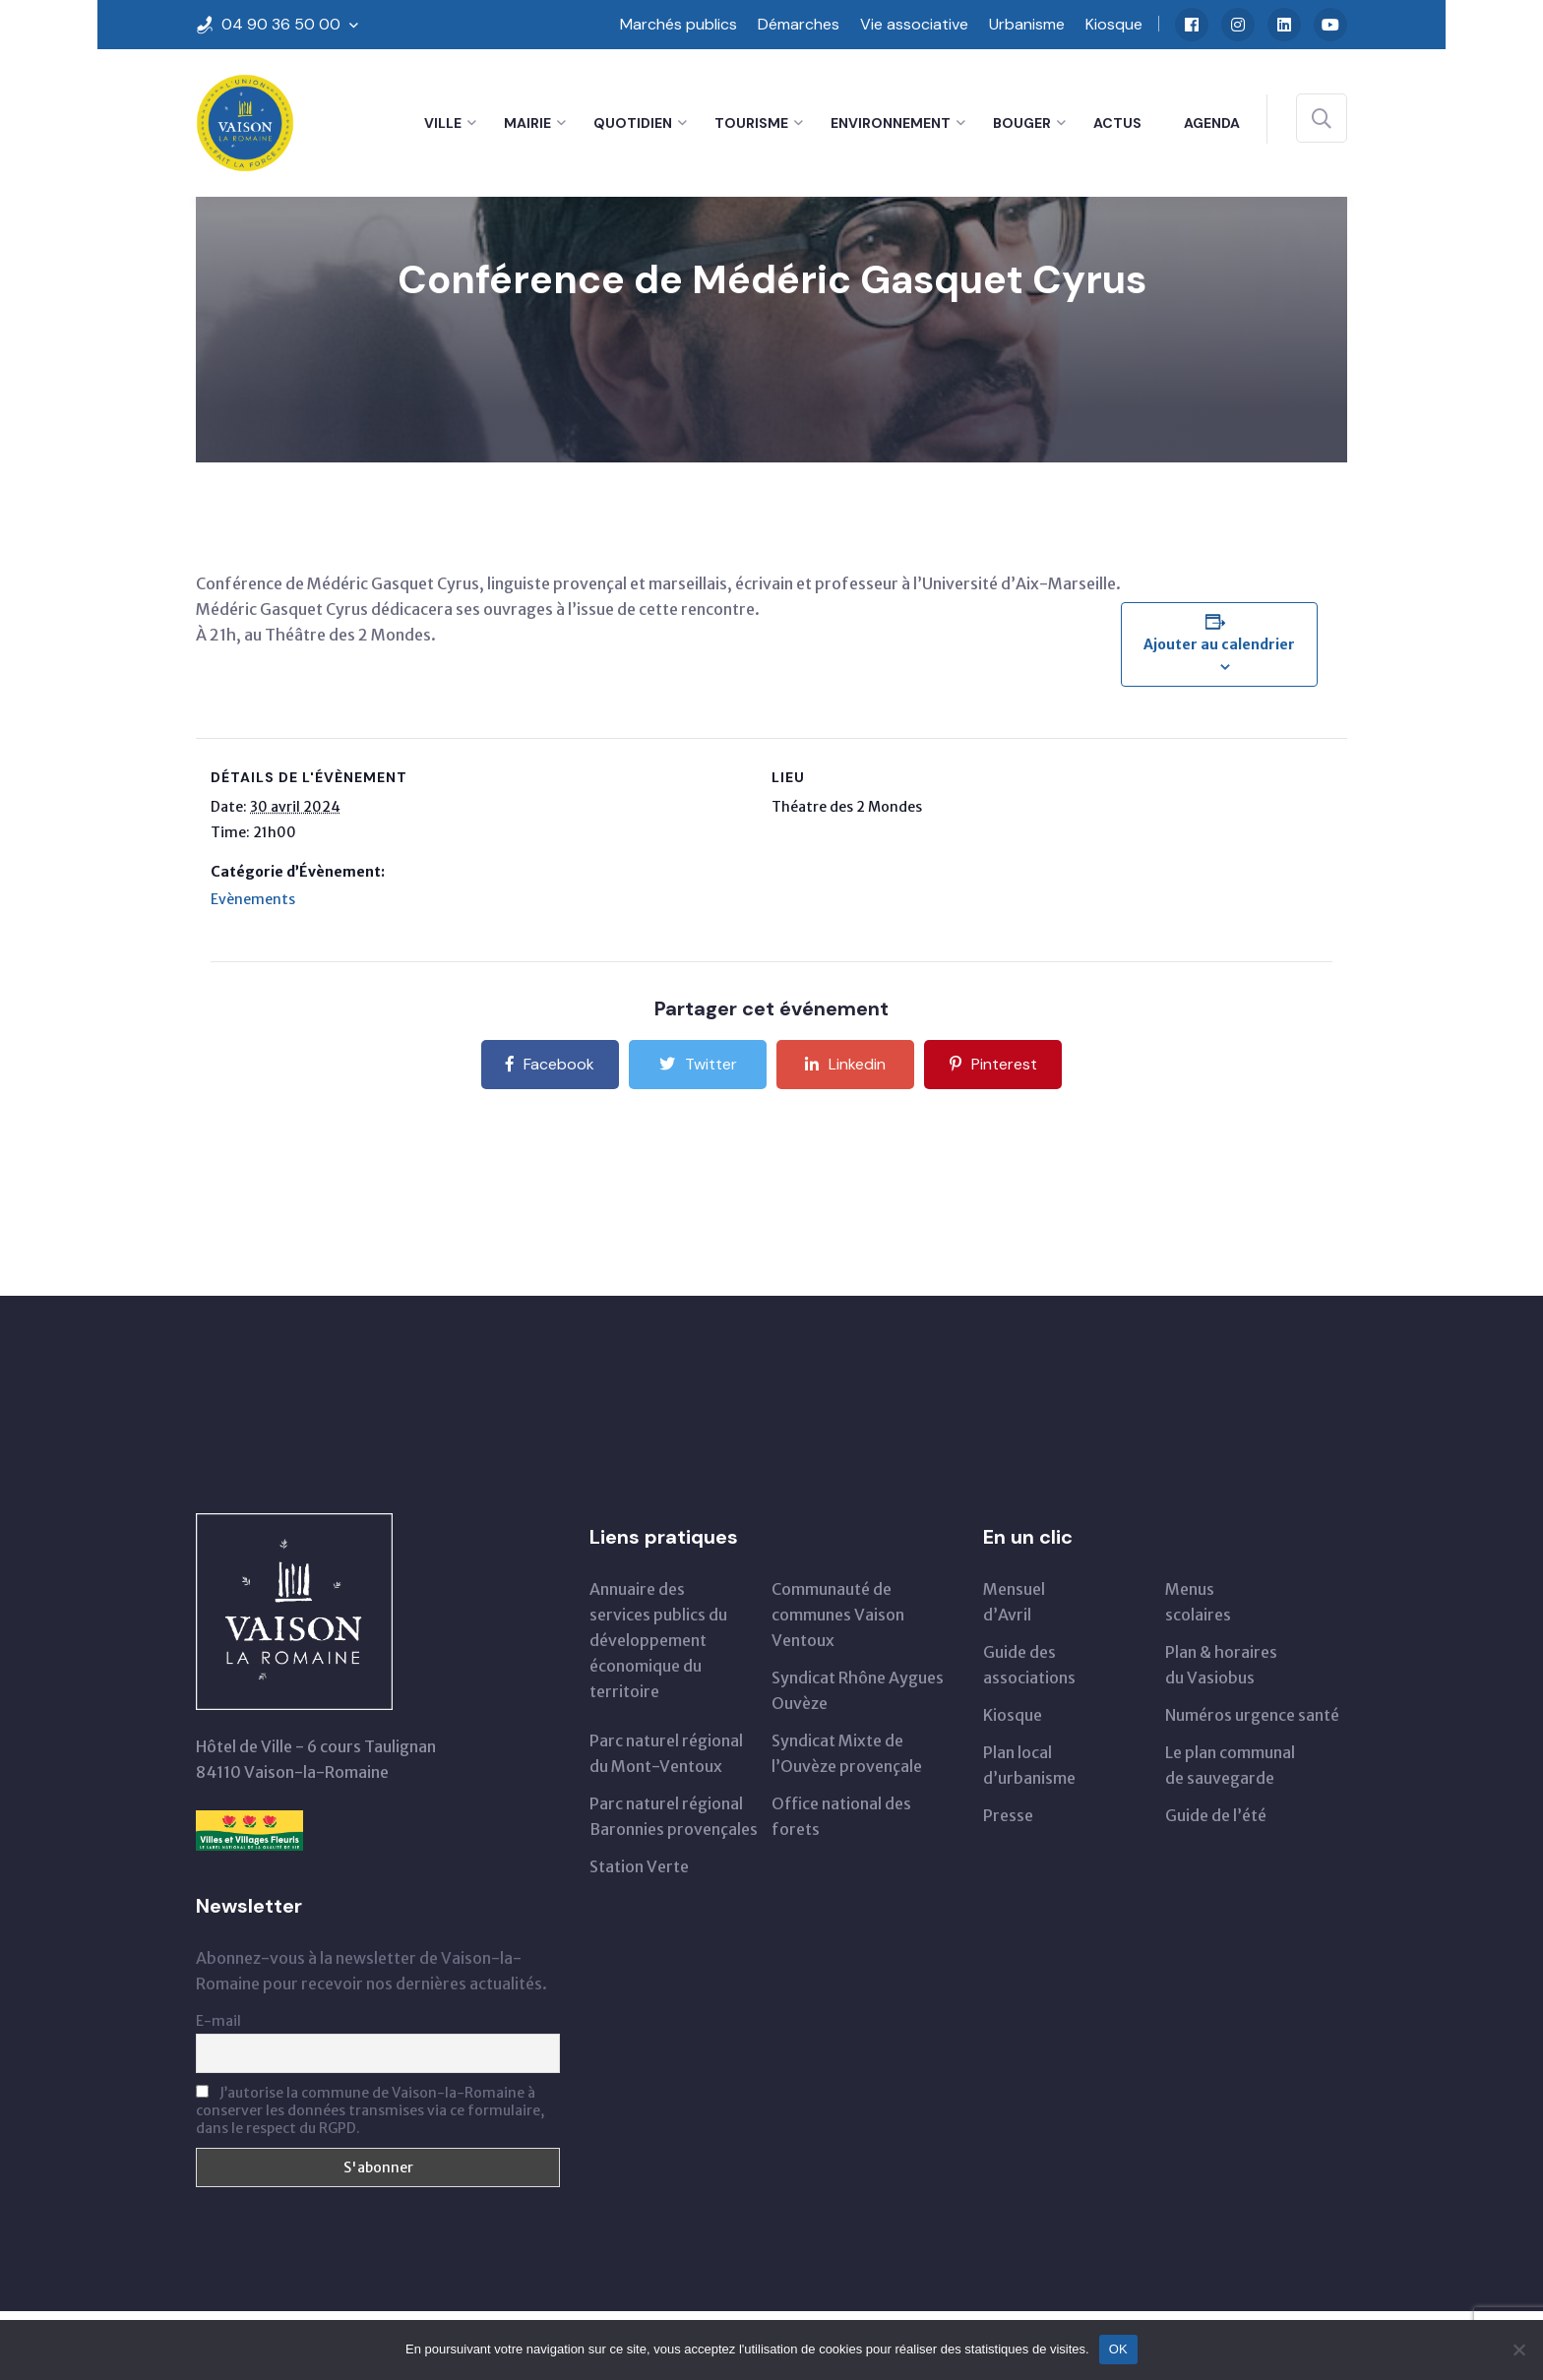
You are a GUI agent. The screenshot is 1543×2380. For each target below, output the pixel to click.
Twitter (698, 1064)
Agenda (1212, 123)
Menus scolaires (1198, 1601)
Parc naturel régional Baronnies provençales (673, 1816)
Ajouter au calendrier (1219, 644)
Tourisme (751, 123)
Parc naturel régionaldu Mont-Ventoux (666, 1753)
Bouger (1022, 123)
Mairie (527, 123)
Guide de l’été (1215, 1815)
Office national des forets (841, 1816)
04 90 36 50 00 (280, 24)
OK (1118, 2349)
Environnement (891, 123)
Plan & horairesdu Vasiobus (1221, 1664)
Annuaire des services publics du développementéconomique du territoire (658, 1640)
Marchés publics (678, 24)
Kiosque (1113, 24)
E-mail (218, 2021)
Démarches (798, 24)
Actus (1117, 123)
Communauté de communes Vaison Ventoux (838, 1614)
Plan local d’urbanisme (1029, 1765)
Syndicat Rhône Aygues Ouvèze (858, 1690)
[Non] (1518, 2349)
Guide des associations (1029, 1664)
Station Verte (639, 1866)
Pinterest (993, 1064)
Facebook (550, 1064)
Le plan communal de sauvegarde (1230, 1765)
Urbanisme (1027, 24)
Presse (1008, 1815)
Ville (443, 123)
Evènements (253, 899)
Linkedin (845, 1064)
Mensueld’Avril (1014, 1601)
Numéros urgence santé (1252, 1715)
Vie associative (914, 24)
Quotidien (632, 123)
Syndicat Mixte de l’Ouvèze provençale (847, 1753)
